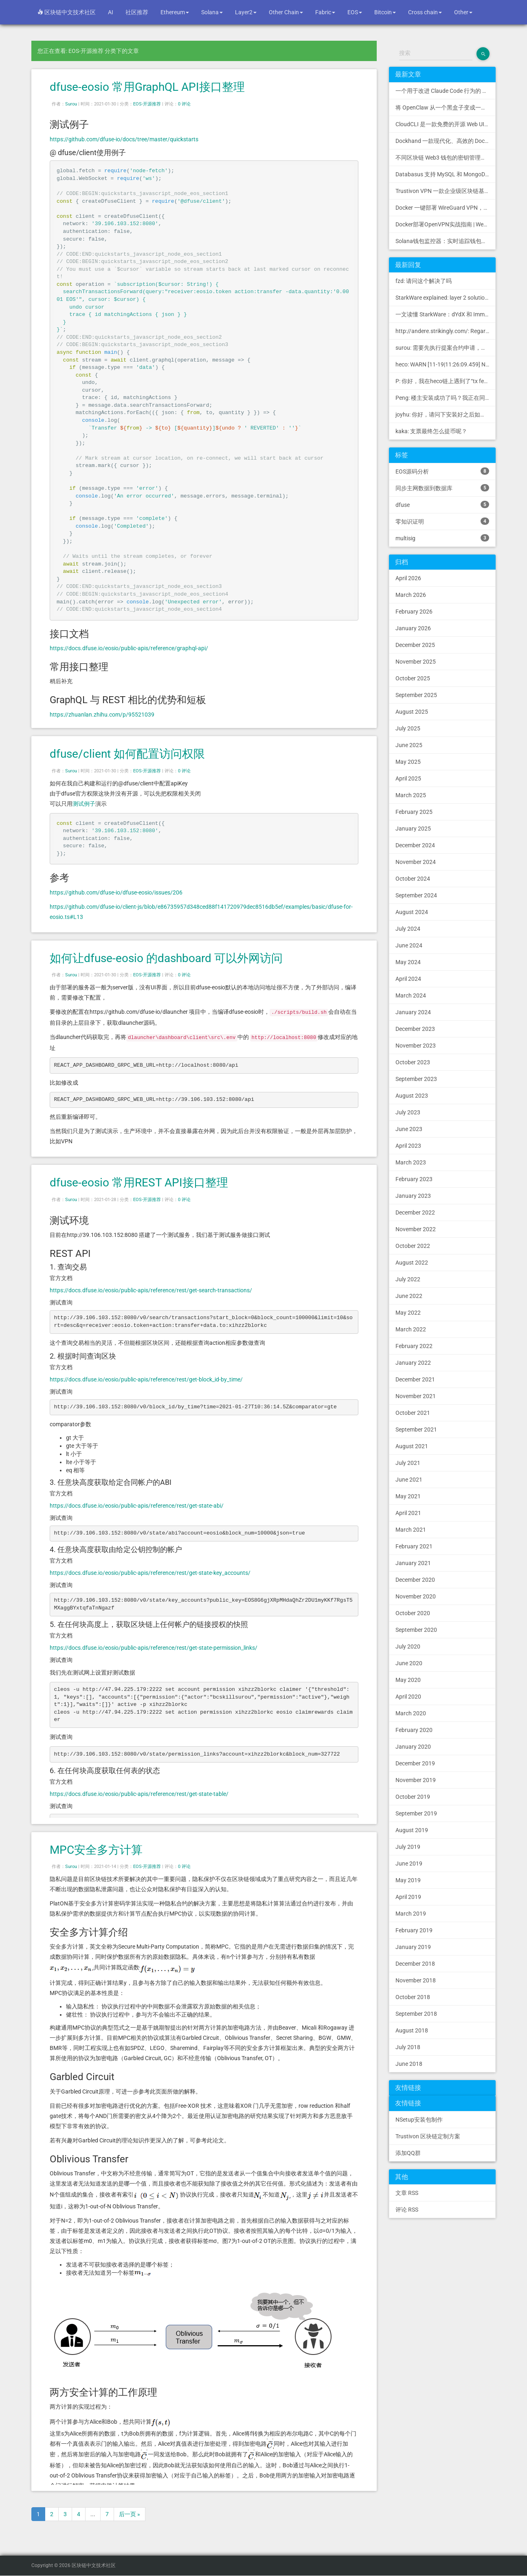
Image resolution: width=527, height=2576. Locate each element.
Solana (212, 12)
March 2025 (410, 795)
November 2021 (415, 1396)
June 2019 (408, 1863)
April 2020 (408, 1696)
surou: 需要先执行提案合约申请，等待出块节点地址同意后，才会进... (445, 347)
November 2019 (415, 1780)
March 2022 (410, 1329)
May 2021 (408, 1496)
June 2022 (408, 1296)
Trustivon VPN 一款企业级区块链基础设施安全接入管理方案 (445, 191)
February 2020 (414, 1730)
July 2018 (407, 2047)
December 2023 (415, 1029)
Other (463, 12)
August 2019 (411, 1830)
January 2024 (413, 1012)
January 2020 (413, 1746)
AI (110, 12)
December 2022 (415, 1212)
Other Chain (286, 12)
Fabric (325, 12)
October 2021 (412, 1413)
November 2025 (415, 661)
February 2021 (414, 1546)
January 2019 (413, 1947)
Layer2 (246, 12)
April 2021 (408, 1513)
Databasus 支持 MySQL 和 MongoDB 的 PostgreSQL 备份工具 (445, 174)
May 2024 (408, 962)
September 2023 (416, 1079)
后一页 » (129, 2514)
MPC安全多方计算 (96, 1850)
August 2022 (411, 1262)
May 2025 (408, 762)
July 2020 (407, 1646)
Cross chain (425, 12)
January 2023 (413, 1196)
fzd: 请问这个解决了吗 (423, 281)
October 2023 (412, 1062)
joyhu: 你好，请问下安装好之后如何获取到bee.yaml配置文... (445, 414)
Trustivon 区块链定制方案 (427, 2136)
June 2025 (408, 745)
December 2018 (415, 1963)
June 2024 (408, 945)
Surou (71, 104)
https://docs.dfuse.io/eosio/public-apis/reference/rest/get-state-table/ (139, 1794)
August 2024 (411, 912)
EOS (354, 12)
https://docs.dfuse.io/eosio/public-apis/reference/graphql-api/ (129, 648)
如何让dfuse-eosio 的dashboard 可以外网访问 (166, 958)
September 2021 (416, 1429)
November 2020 (415, 1596)
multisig (442, 538)
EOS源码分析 (442, 471)
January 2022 (413, 1362)
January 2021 (413, 1563)
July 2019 (407, 1847)
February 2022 (414, 1346)
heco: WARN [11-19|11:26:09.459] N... (442, 364)
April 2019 (408, 1897)
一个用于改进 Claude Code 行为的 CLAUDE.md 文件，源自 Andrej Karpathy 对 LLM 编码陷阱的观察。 (445, 91)
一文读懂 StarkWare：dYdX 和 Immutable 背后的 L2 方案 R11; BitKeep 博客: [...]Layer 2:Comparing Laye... (445, 314)
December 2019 (415, 1763)
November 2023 (415, 1045)
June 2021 (408, 1479)
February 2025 (414, 812)
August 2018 (411, 2030)
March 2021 (410, 1529)
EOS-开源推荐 (147, 104)
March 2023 (410, 1162)
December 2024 (415, 845)
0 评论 (184, 104)
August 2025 (411, 711)
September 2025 (416, 695)
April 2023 (408, 1145)
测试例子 (83, 803)
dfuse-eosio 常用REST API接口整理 (139, 1182)
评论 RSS (406, 2209)
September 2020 (416, 1630)
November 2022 (415, 1229)
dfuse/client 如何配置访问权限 (127, 754)
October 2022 (412, 1246)
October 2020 (412, 1613)
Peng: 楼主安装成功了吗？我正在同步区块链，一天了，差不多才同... (445, 398)
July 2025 (407, 728)
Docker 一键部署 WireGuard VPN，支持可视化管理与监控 (445, 207)
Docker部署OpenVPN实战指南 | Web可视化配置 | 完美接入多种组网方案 (445, 224)
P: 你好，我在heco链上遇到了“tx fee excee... (445, 381)
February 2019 (414, 1930)
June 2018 (408, 2064)
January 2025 (413, 828)
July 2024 (407, 928)
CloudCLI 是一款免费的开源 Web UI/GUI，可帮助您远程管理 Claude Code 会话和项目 (445, 124)
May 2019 (408, 1880)
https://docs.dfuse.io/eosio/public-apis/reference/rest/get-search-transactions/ (151, 1290)
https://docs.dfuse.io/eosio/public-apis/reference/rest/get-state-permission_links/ (153, 1647)
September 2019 (416, 1813)
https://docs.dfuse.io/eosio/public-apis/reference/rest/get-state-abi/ (137, 1505)
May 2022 (408, 1312)
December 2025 (415, 645)
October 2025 (412, 678)
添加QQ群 (408, 2153)
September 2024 (416, 895)
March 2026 (410, 595)
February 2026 (414, 611)
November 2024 (415, 862)
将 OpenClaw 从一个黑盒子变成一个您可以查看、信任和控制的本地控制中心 (445, 107)
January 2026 (413, 628)
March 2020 (410, 1713)
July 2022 (407, 1279)
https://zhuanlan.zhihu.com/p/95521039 (102, 714)
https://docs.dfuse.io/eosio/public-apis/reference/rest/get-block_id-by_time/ (146, 1379)
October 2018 (412, 1997)
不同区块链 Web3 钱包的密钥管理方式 (443, 157)
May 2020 (408, 1680)
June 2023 (408, 1129)
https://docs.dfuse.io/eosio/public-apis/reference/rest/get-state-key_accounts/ (150, 1573)
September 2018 (416, 2013)
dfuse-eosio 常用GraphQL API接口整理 (147, 87)
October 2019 (412, 1796)
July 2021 (407, 1463)
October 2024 (412, 878)
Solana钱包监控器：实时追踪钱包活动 (444, 241)
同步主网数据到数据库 (442, 487)
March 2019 (410, 1913)
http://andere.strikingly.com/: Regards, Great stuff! (445, 331)
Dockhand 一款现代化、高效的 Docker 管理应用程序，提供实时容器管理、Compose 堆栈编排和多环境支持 (445, 141)
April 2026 (408, 578)
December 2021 (415, 1379)
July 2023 (407, 1112)
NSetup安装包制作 (419, 2119)
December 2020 (415, 1579)
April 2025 (408, 778)
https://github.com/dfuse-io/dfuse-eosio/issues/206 (116, 892)
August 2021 (411, 1446)
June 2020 (408, 1663)
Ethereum (174, 12)
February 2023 (414, 1179)
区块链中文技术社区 (66, 12)
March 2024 (410, 995)
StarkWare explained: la (445, 297)
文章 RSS (406, 2193)
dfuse (442, 504)
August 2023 (411, 1095)
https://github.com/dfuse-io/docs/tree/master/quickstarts (124, 139)
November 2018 (415, 1980)
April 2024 (408, 979)
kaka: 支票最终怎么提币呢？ (431, 431)
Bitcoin (385, 12)
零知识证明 (442, 521)
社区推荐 (136, 12)
